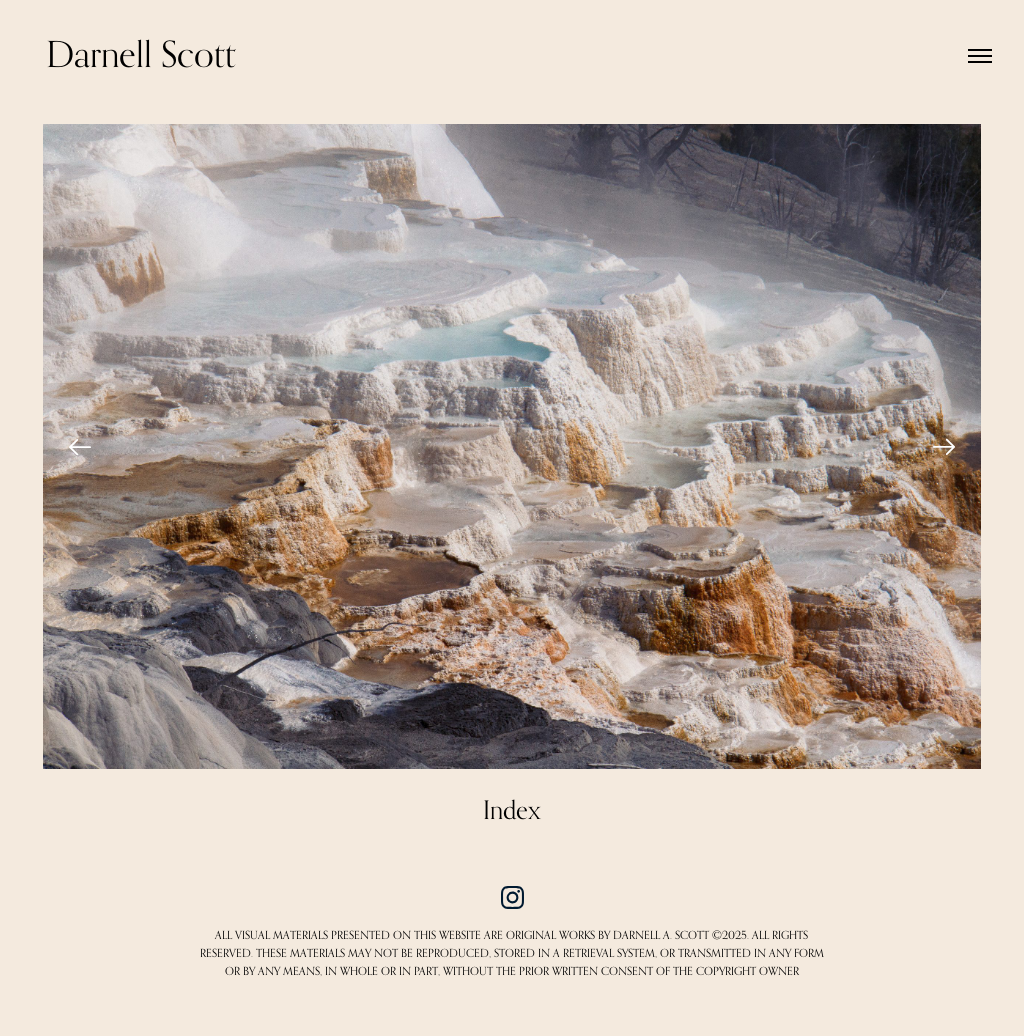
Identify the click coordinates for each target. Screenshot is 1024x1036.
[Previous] (80, 447)
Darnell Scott (141, 55)
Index (512, 811)
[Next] (944, 447)
